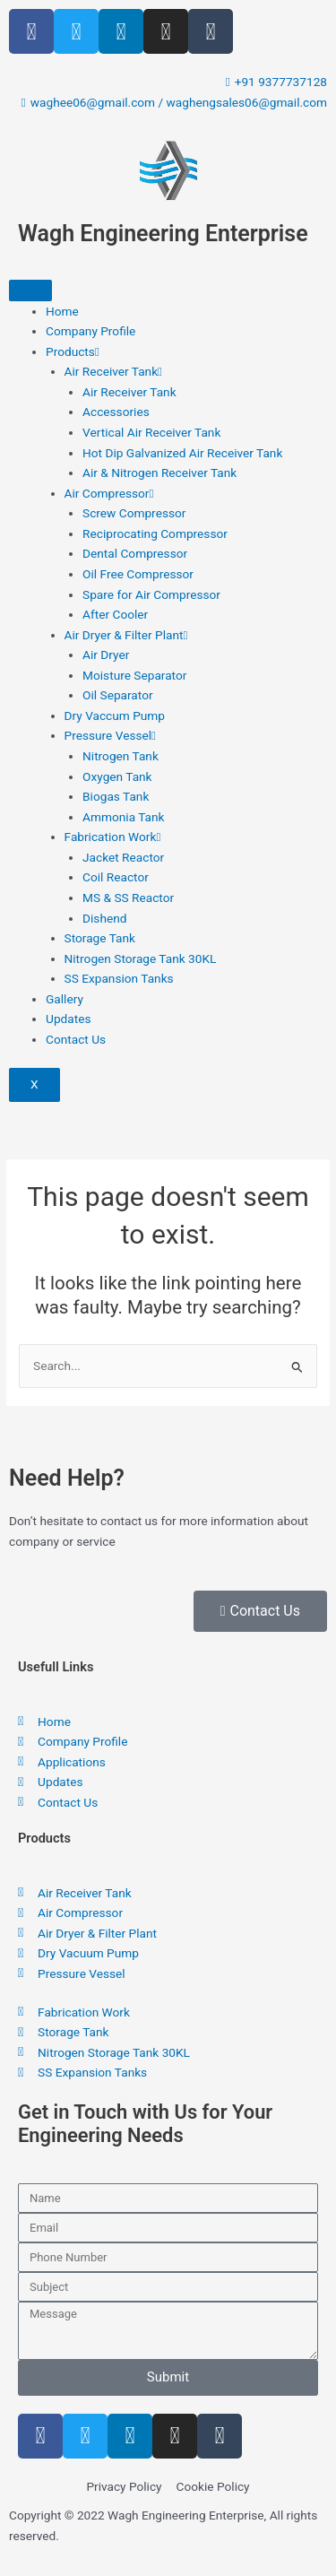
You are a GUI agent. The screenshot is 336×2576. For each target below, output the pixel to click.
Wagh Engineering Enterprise (163, 234)
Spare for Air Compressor (151, 594)
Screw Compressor (133, 513)
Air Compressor (109, 493)
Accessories (116, 411)
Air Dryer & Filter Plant (126, 635)
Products (72, 351)
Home (62, 311)
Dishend (104, 918)
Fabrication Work (113, 836)
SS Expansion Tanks (119, 978)
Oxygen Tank (117, 776)
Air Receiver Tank (114, 371)
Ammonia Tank (123, 817)
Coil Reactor (115, 877)
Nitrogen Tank (120, 756)
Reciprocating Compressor (155, 533)
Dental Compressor (134, 553)
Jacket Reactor (123, 857)
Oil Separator (117, 695)
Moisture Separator (134, 675)
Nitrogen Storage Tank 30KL (141, 958)
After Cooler (115, 614)
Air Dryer (105, 654)
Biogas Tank (115, 796)
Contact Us (76, 1039)
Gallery (64, 999)
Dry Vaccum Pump (115, 715)
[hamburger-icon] (30, 290)
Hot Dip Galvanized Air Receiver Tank (182, 453)
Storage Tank (100, 938)
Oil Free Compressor (138, 574)
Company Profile (90, 331)
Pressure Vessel (111, 735)
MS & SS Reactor (128, 897)
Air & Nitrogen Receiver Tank (159, 472)
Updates (68, 1018)
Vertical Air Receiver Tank (151, 432)
